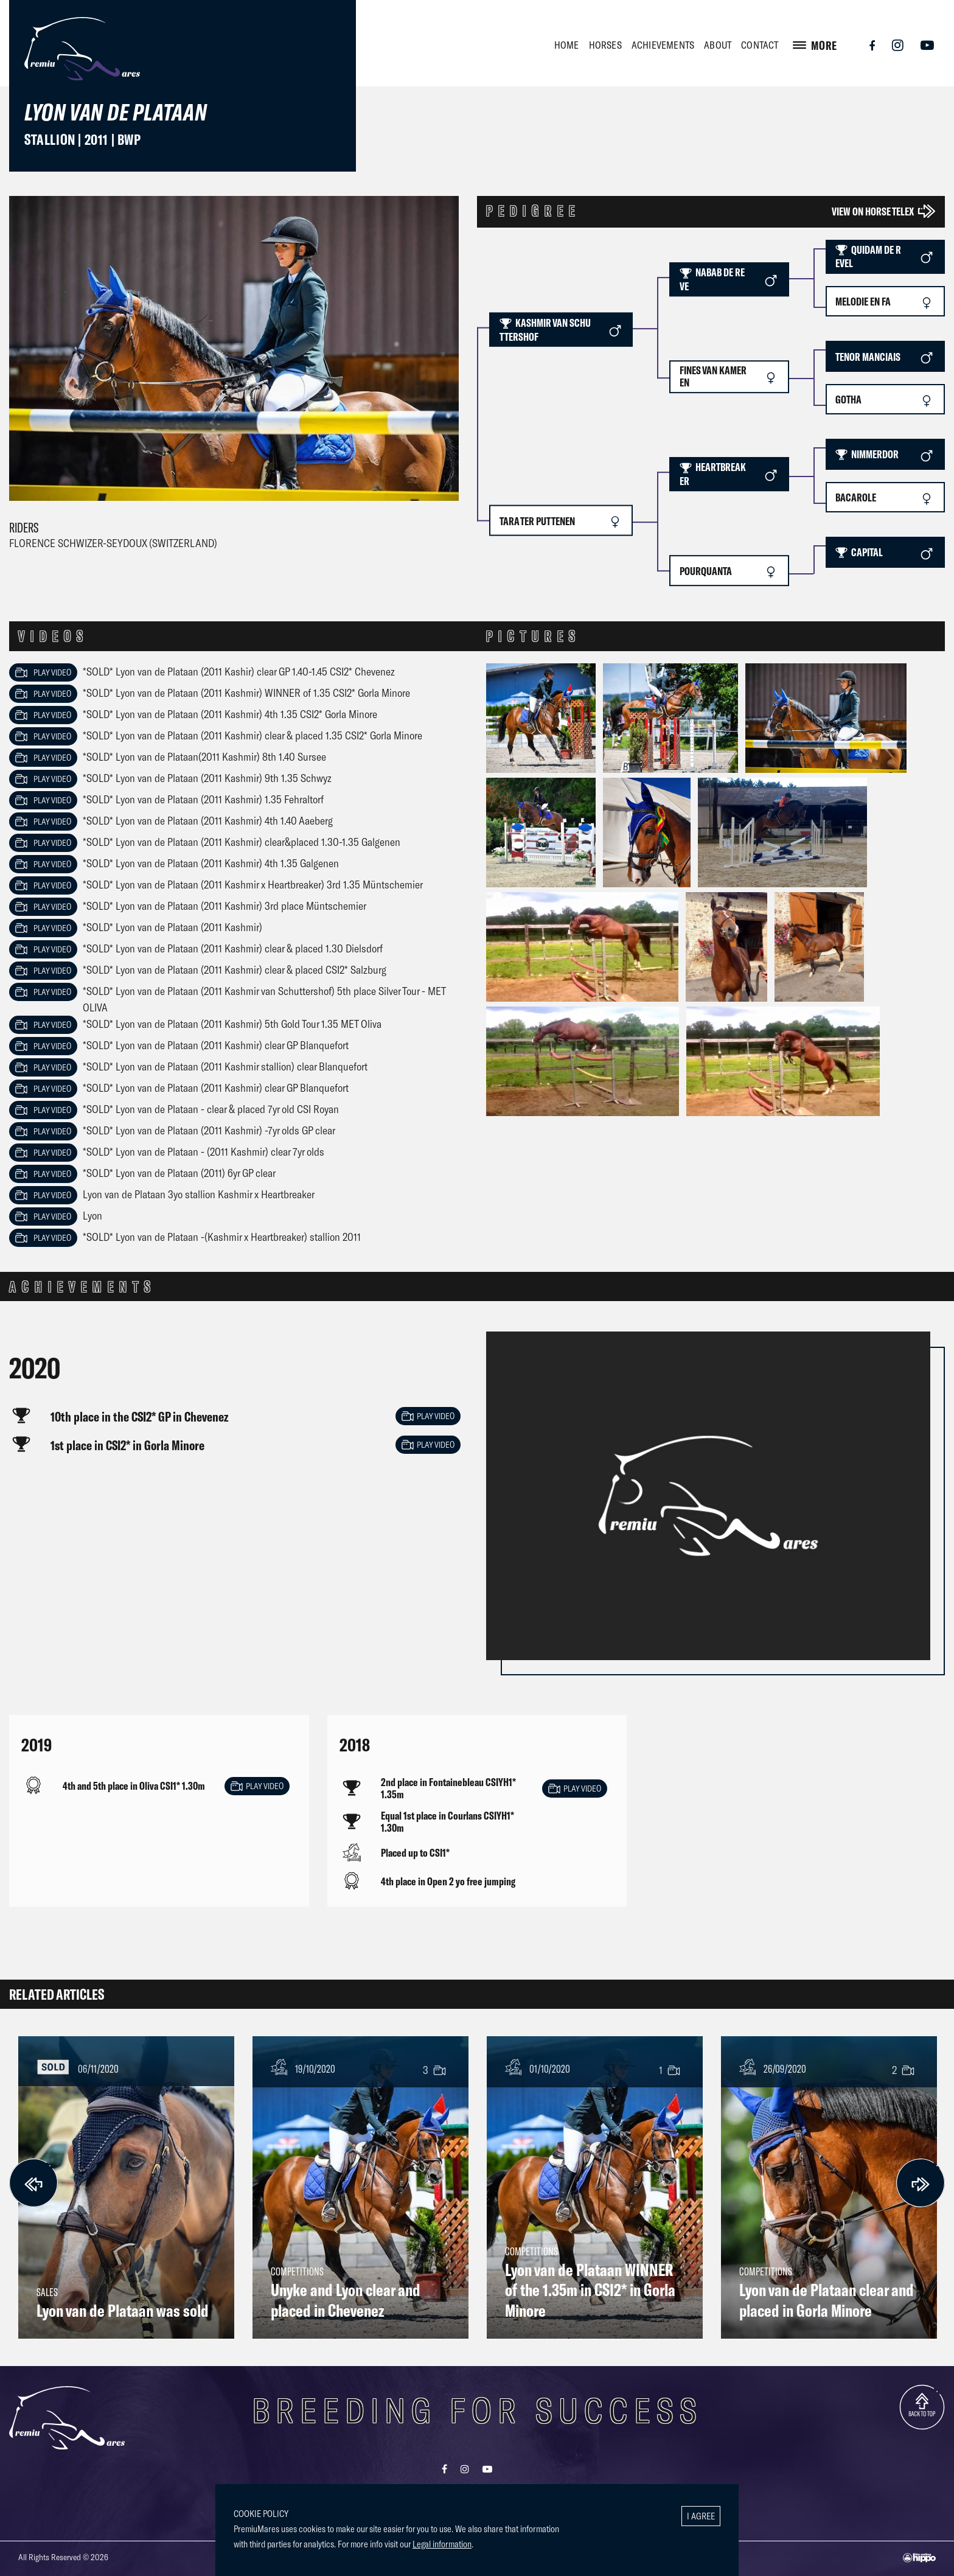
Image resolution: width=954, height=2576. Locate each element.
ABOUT (717, 45)
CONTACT (759, 45)
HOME (566, 45)
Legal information (442, 2543)
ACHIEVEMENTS (663, 45)
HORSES (605, 45)
